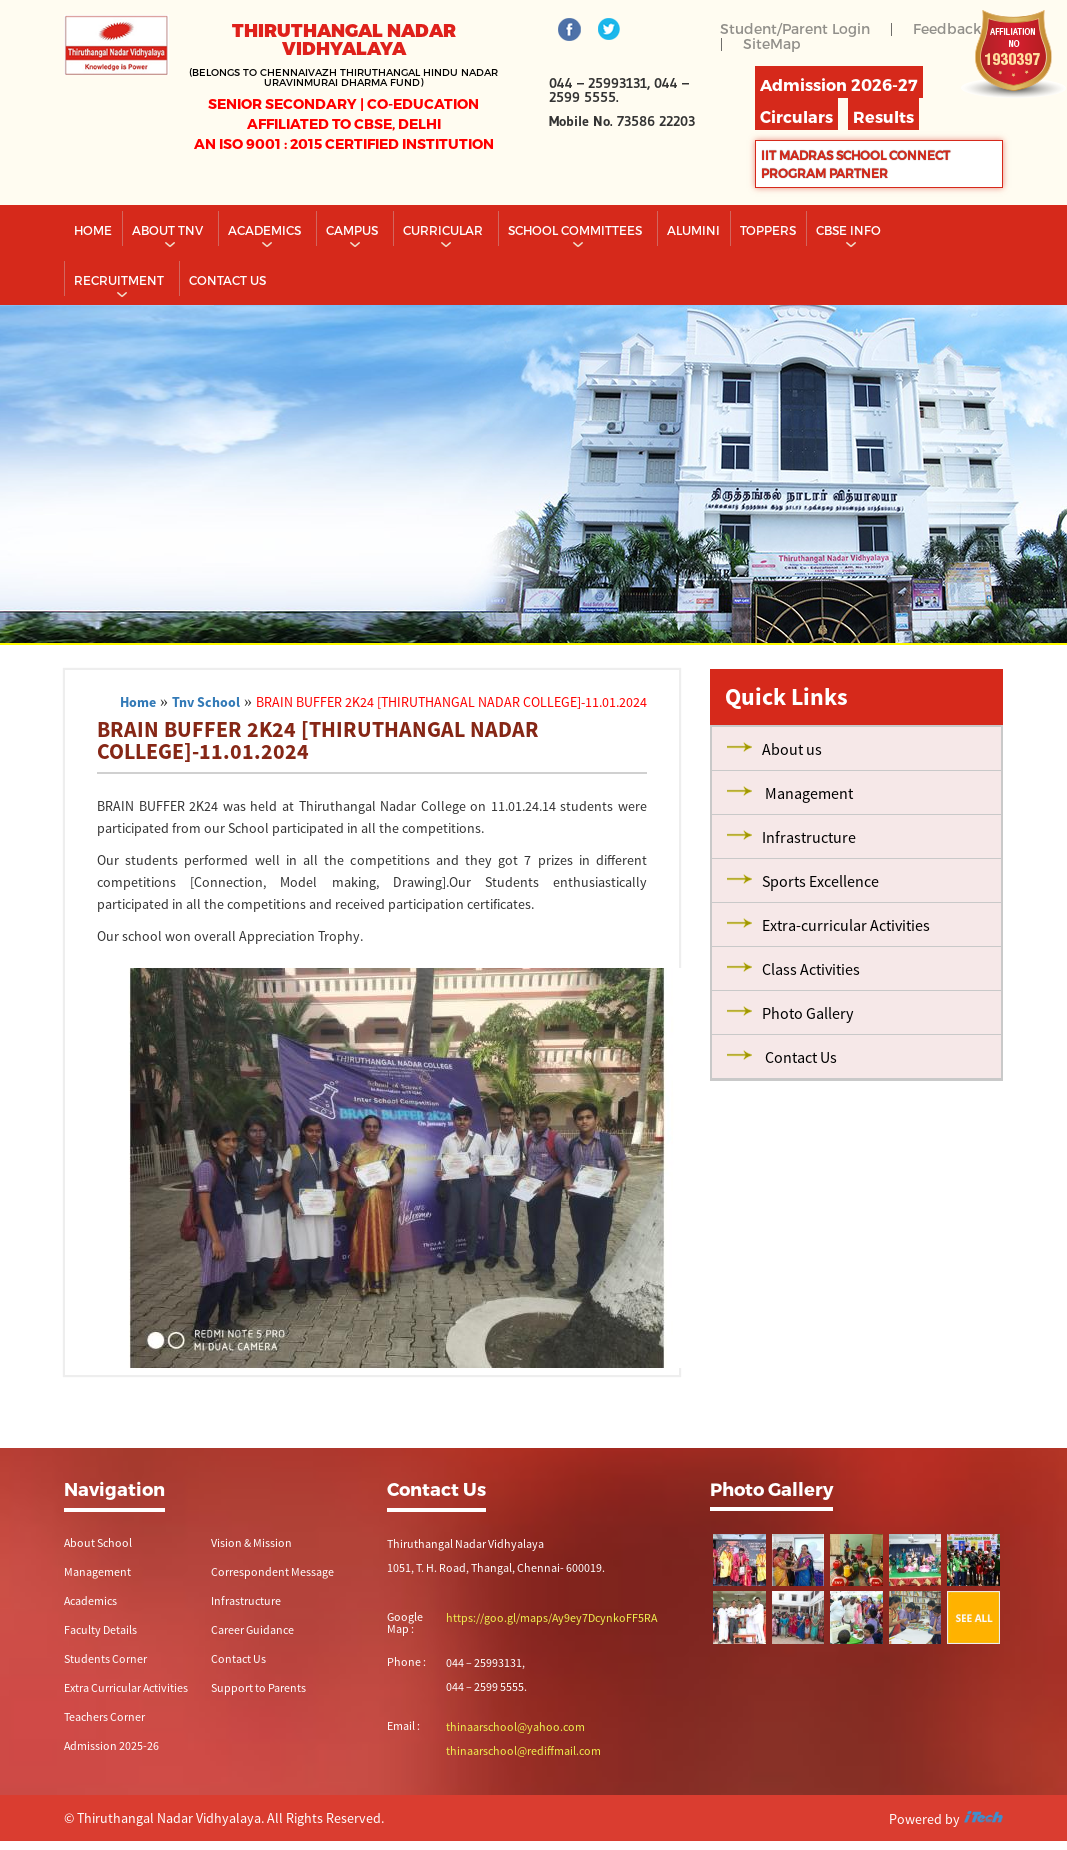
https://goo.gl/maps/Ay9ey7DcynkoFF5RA (551, 1617)
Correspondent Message (272, 1571)
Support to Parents (258, 1687)
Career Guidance (252, 1629)
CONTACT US (227, 280)
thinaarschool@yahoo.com (515, 1726)
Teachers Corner (104, 1716)
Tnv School (206, 702)
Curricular (444, 230)
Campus (353, 230)
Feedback (947, 28)
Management (97, 1571)
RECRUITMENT (120, 280)
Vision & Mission (251, 1542)
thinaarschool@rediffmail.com (523, 1750)
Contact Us (238, 1658)
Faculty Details (100, 1629)
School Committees (576, 230)
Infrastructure (246, 1600)
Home (93, 230)
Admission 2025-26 (111, 1745)
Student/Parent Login (795, 28)
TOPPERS (768, 230)
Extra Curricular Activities (126, 1687)
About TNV (169, 230)
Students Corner (105, 1658)
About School (98, 1542)
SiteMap (772, 43)
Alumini (693, 230)
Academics (266, 230)
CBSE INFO (850, 230)
